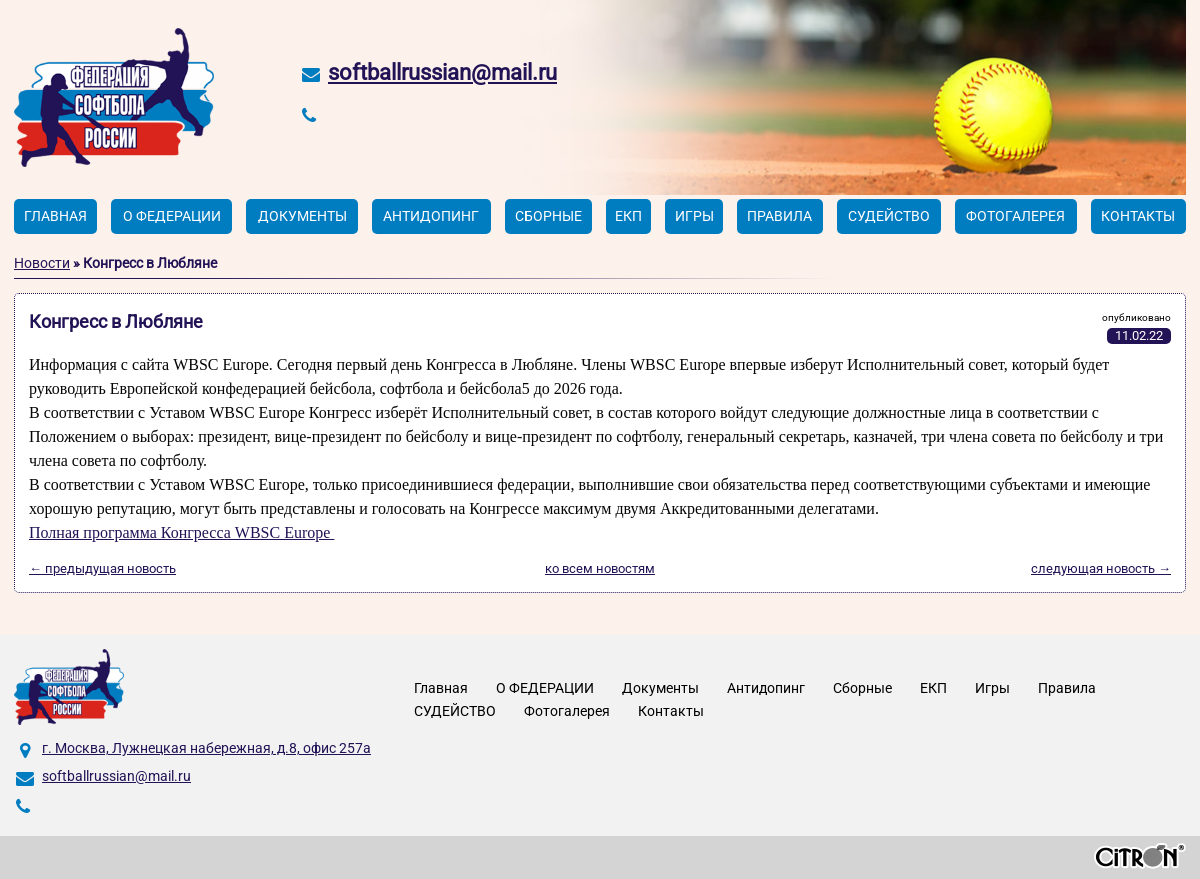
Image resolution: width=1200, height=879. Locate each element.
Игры (694, 216)
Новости (42, 263)
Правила (779, 216)
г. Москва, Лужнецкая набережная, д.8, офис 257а (206, 748)
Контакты (1138, 216)
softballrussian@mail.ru (442, 72)
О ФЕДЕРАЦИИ (172, 216)
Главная (55, 216)
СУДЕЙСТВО (889, 216)
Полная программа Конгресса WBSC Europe (181, 532)
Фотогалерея (1015, 216)
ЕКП (628, 216)
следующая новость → (1101, 568)
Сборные (548, 216)
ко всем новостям (600, 568)
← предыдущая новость (102, 568)
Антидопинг (431, 216)
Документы (302, 216)
